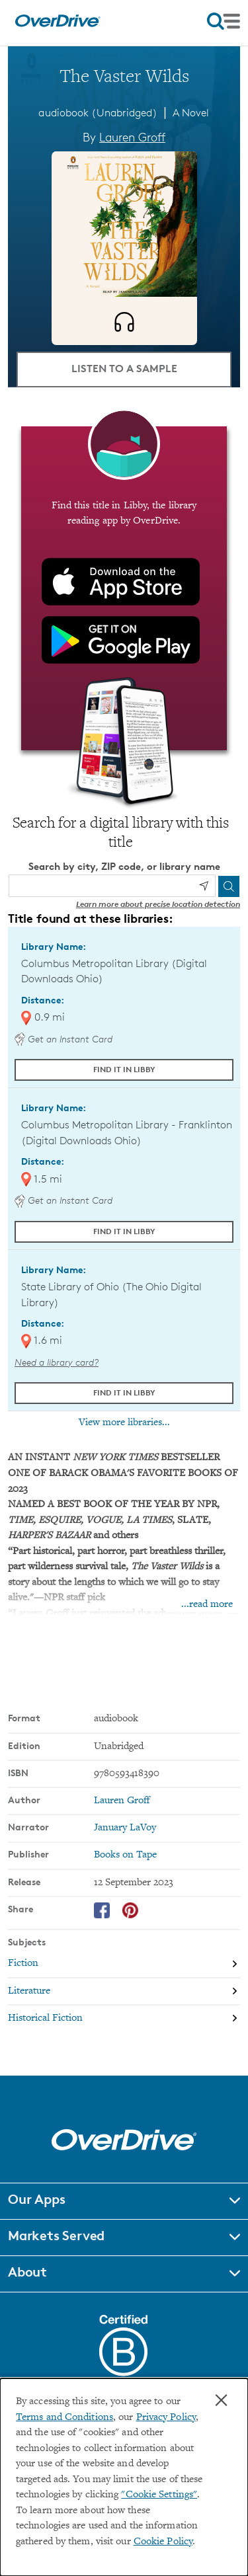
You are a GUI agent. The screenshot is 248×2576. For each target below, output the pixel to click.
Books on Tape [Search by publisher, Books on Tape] (125, 1855)
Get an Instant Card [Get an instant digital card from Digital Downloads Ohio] (63, 1038)
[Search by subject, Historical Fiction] (124, 2018)
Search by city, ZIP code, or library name (124, 866)
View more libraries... (124, 1422)
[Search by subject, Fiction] (124, 1963)
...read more (207, 1605)
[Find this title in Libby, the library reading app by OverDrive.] (124, 588)
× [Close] (221, 2400)
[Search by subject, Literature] (124, 1991)
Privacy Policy (166, 2418)
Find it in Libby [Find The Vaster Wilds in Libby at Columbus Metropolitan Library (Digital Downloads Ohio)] (124, 1069)
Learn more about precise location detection (158, 904)
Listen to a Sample (124, 368)
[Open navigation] (223, 21)
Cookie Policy (163, 2542)
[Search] (228, 886)
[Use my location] (203, 885)
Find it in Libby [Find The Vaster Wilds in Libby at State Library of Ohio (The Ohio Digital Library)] (124, 1392)
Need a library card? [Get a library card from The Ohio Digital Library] (57, 1362)
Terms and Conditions (64, 2418)
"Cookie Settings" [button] (159, 2495)
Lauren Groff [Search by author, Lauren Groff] (132, 137)
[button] (124, 2201)
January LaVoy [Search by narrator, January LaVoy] (125, 1828)
